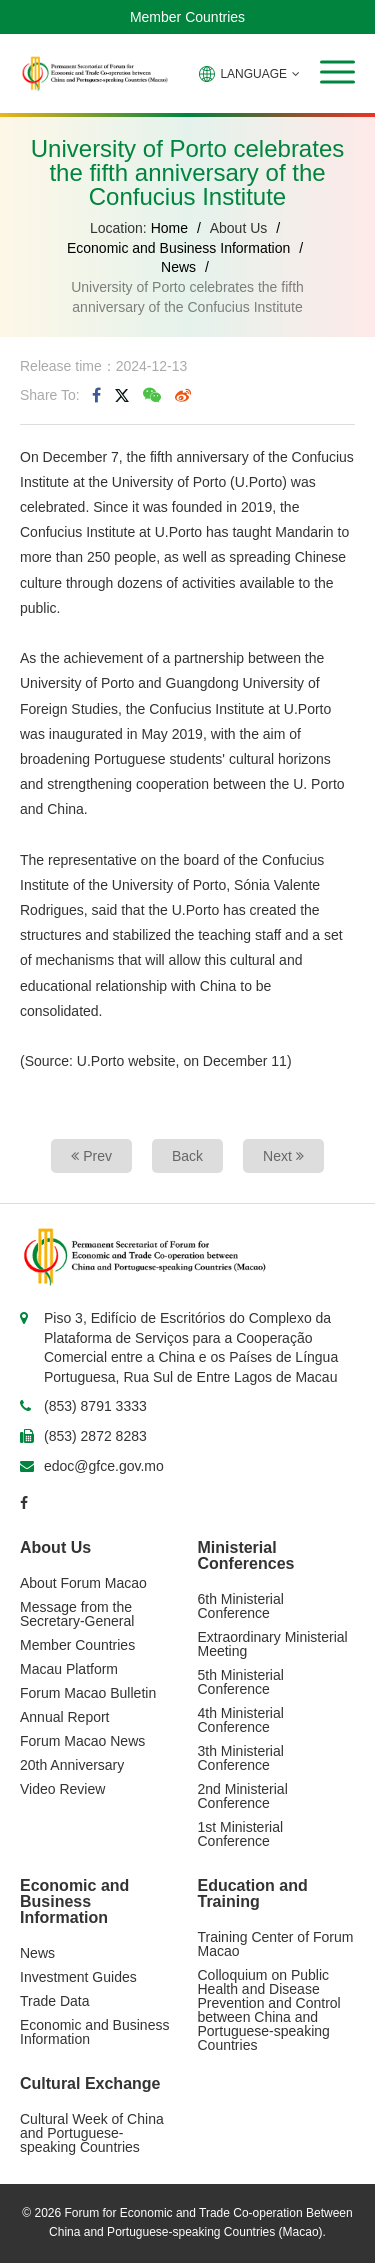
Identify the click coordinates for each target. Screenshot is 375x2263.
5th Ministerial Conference (241, 1682)
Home (169, 228)
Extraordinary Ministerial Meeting (273, 1644)
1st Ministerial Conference (241, 1834)
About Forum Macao (83, 1583)
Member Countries (187, 17)
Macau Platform (69, 1669)
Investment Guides (78, 1977)
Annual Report (65, 1717)
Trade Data (55, 2001)
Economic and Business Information (178, 248)
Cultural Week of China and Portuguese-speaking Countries (92, 2133)
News (178, 267)
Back (187, 1156)
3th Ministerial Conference (241, 1758)
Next (283, 1156)
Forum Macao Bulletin (88, 1693)
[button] (337, 72)
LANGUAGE (249, 74)
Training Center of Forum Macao (276, 1944)
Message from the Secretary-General (77, 1614)
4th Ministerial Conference (241, 1720)
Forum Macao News (82, 1741)
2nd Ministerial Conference (243, 1796)
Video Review (62, 1789)
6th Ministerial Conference (241, 1606)
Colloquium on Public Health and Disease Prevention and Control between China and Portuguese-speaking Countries (269, 2010)
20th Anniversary (72, 1765)
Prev (91, 1156)
